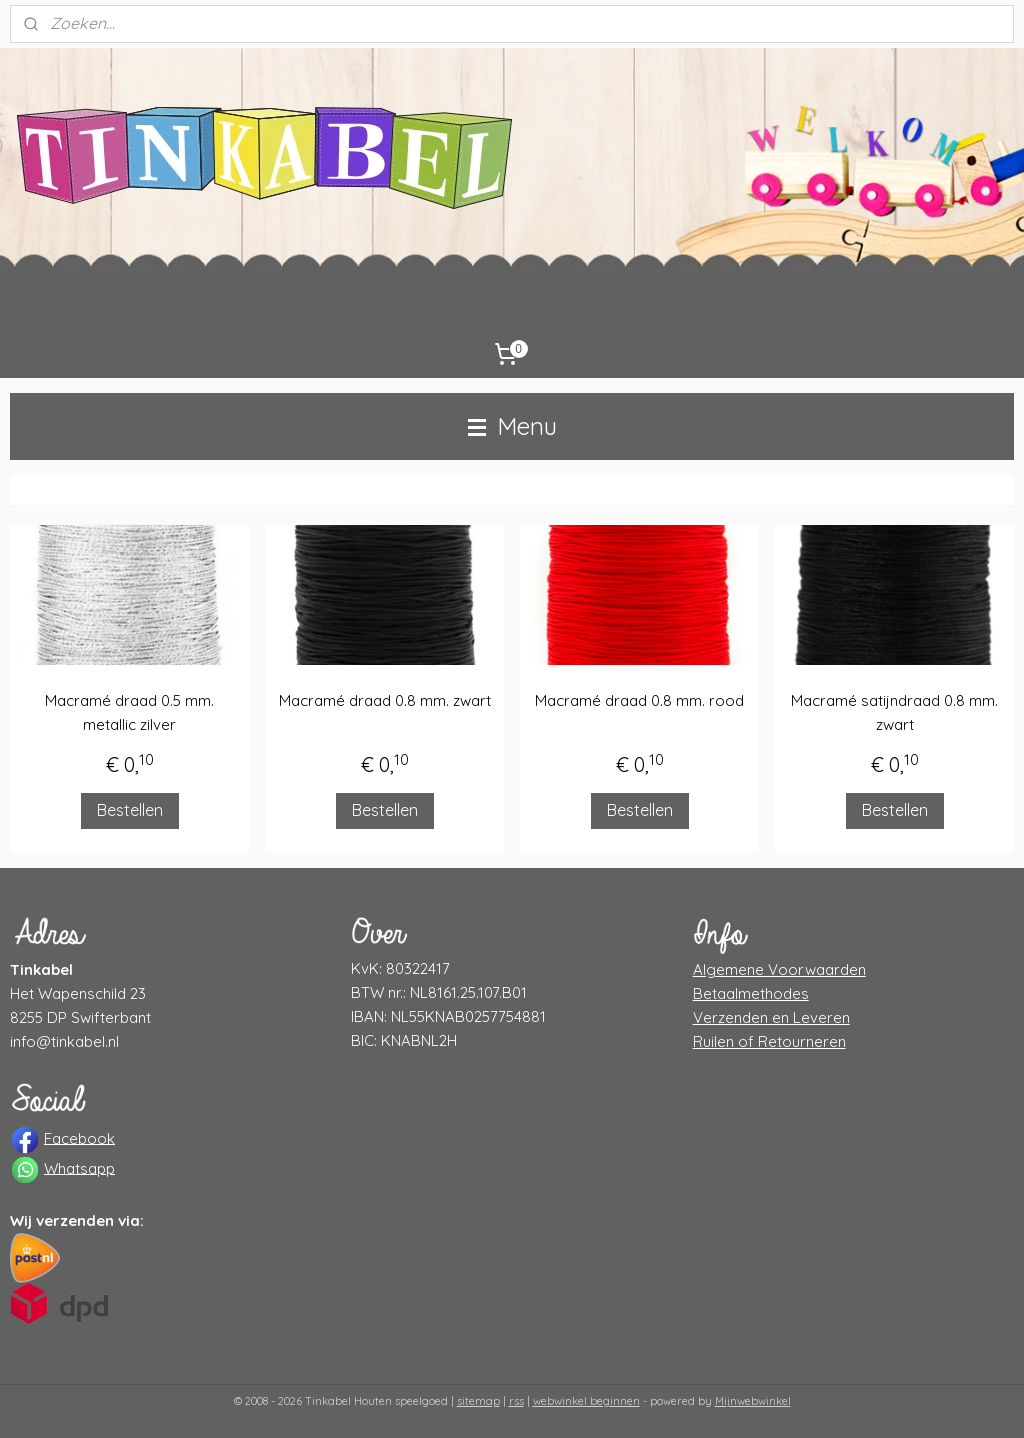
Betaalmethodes (751, 993)
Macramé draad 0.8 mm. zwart (385, 700)
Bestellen (130, 810)
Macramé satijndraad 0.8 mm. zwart (894, 712)
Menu (512, 426)
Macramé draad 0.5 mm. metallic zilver (129, 712)
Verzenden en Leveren (771, 1017)
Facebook (79, 1137)
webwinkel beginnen (586, 1401)
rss (516, 1401)
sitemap (478, 1401)
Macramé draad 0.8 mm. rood (639, 700)
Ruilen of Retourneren (769, 1041)
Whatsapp (79, 1167)
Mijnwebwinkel (753, 1401)
